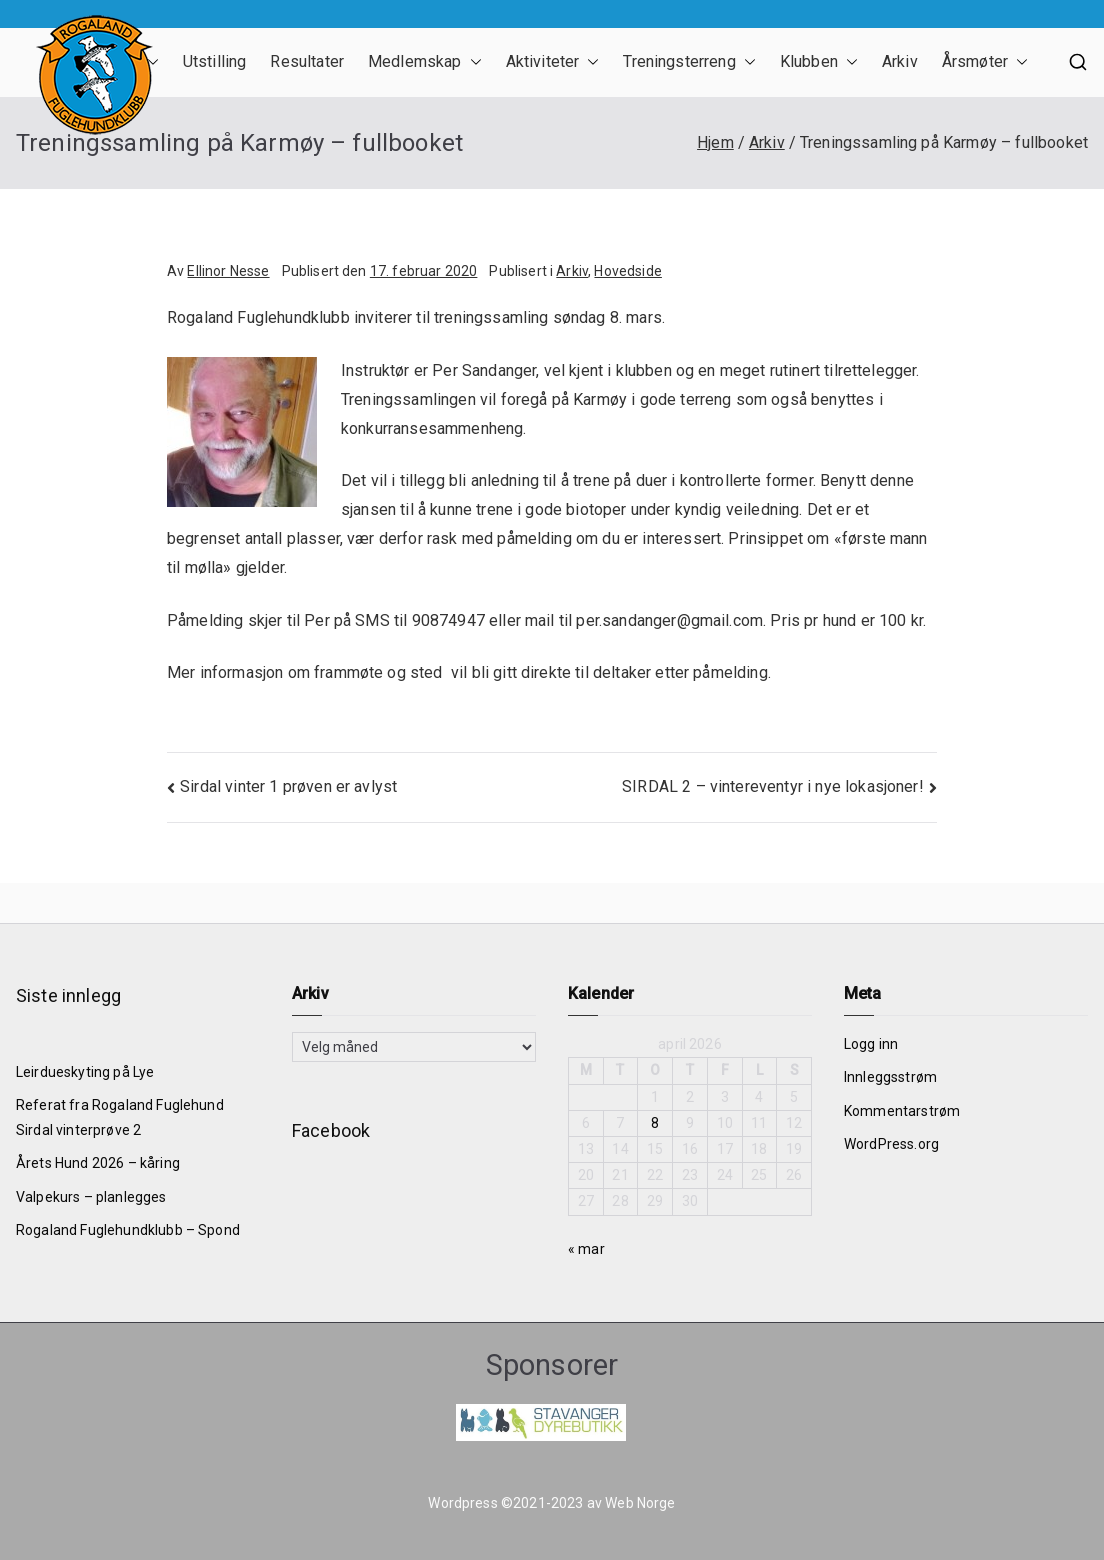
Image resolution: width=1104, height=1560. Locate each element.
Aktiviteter (553, 62)
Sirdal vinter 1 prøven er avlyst (288, 786)
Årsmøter (985, 62)
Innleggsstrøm (890, 1077)
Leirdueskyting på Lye (85, 1072)
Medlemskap (425, 62)
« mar (586, 1249)
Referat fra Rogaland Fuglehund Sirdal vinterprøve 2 (120, 1117)
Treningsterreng (689, 62)
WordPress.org (891, 1144)
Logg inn (871, 1044)
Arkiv (900, 61)
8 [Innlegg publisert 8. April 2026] (655, 1123)
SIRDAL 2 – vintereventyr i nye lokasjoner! (773, 786)
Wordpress (462, 1503)
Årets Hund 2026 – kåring (98, 1163)
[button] (472, 62)
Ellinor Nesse (228, 271)
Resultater (307, 61)
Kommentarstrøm (902, 1111)
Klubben (819, 62)
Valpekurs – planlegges (91, 1197)
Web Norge (640, 1503)
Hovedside (627, 271)
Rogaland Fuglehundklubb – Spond (128, 1230)
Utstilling (215, 61)
